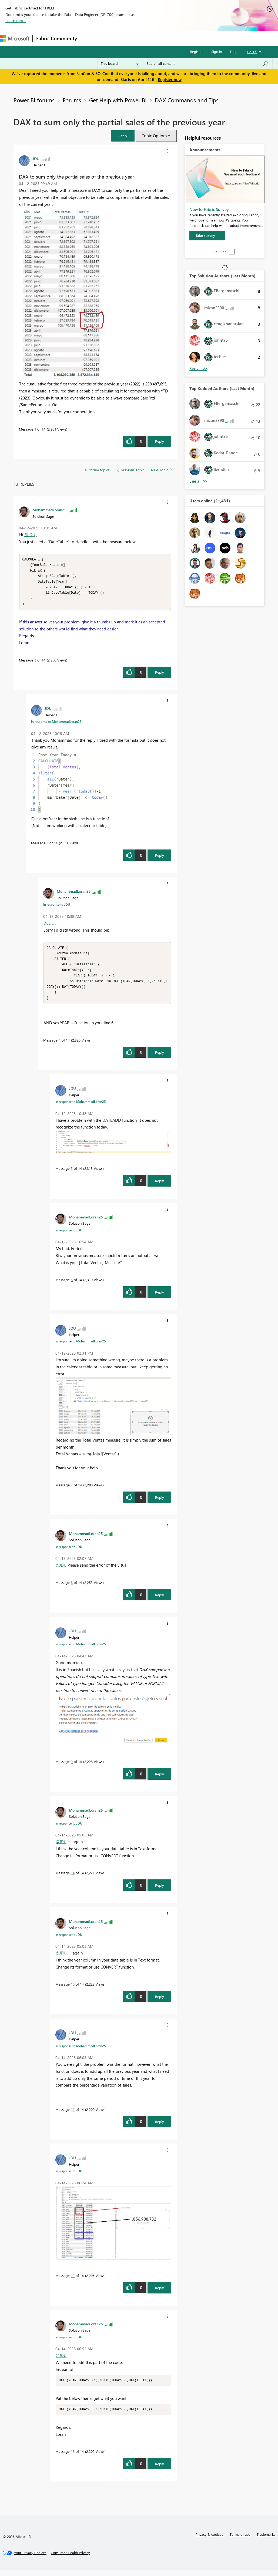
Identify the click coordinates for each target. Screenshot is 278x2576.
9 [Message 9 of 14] (72, 1766)
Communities (159, 38)
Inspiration (113, 38)
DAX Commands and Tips (187, 100)
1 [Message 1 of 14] (35, 429)
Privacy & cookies (209, 2540)
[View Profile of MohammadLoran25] (49, 509)
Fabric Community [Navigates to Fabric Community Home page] (56, 38)
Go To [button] (252, 51)
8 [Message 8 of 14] (72, 1587)
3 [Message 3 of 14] (47, 845)
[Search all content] (207, 63)
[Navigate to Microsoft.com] (14, 38)
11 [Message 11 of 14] (73, 2114)
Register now (170, 79)
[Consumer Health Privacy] (70, 2558)
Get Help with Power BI (118, 100)
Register (196, 51)
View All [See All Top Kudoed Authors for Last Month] (198, 481)
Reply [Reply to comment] (159, 674)
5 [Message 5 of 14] (72, 1173)
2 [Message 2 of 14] (35, 662)
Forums (89, 38)
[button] (123, 135)
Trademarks (266, 2540)
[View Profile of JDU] (35, 158)
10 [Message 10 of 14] (73, 1989)
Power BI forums (34, 100)
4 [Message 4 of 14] (60, 1045)
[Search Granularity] (120, 63)
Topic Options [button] (154, 135)
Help (233, 51)
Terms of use (240, 2540)
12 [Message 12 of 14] (73, 2280)
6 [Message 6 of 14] (72, 1284)
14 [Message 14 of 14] (73, 1878)
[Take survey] (207, 235)
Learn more (15, 20)
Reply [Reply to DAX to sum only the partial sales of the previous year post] (159, 441)
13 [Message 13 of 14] (73, 2457)
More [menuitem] (201, 38)
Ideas (135, 38)
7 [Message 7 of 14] (72, 1490)
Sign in (216, 51)
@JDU (29, 534)
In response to (56, 724)
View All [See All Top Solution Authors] (198, 368)
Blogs (183, 38)
